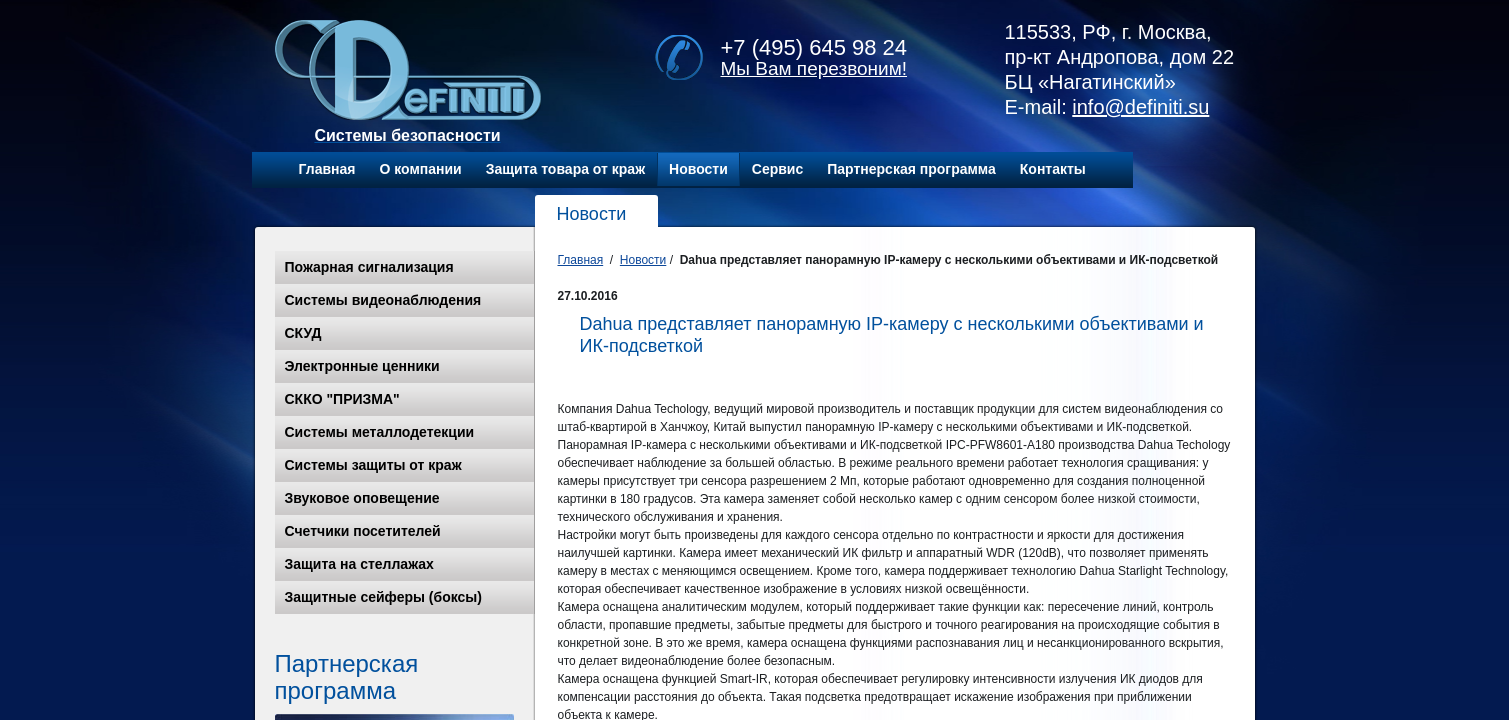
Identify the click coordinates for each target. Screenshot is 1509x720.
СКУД (303, 333)
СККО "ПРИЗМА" (342, 399)
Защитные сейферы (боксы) (383, 597)
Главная (327, 169)
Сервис (777, 169)
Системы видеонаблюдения (383, 300)
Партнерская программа (911, 169)
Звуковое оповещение (362, 498)
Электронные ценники (362, 366)
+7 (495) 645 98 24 (814, 47)
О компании (420, 169)
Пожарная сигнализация (369, 267)
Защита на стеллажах (359, 564)
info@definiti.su (1140, 107)
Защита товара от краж (565, 169)
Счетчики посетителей (363, 531)
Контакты (1053, 169)
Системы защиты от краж (373, 465)
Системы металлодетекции (380, 432)
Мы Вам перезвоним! (814, 68)
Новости (698, 169)
